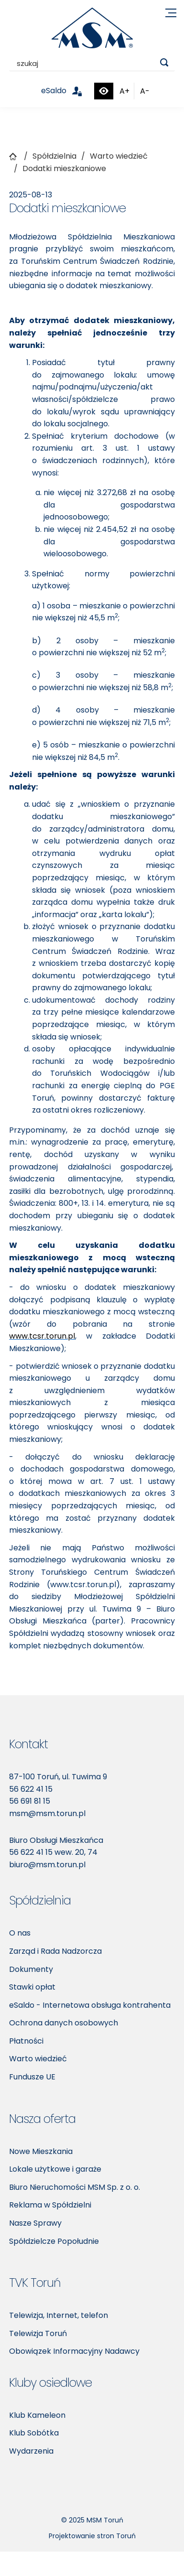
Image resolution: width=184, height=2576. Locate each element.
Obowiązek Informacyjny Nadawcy (74, 2351)
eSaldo (67, 90)
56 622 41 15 (31, 1789)
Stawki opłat (32, 1986)
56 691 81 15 (29, 1801)
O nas (20, 1932)
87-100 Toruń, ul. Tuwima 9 (58, 1776)
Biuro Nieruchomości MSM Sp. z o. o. (74, 2187)
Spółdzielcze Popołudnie (54, 2241)
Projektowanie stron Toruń (92, 2536)
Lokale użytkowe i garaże (55, 2169)
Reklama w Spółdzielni (50, 2204)
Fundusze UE (32, 2076)
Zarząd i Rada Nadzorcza (55, 1951)
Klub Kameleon (37, 2415)
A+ (124, 91)
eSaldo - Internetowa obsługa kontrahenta (90, 2005)
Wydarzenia (31, 2451)
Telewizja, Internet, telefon (58, 2315)
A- (145, 91)
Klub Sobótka (34, 2432)
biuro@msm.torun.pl (47, 1864)
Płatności (26, 2040)
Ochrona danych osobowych (63, 2022)
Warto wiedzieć (38, 2058)
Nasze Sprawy (35, 2223)
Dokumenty (31, 1969)
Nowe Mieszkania (41, 2151)
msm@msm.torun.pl (47, 1813)
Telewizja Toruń (38, 2333)
